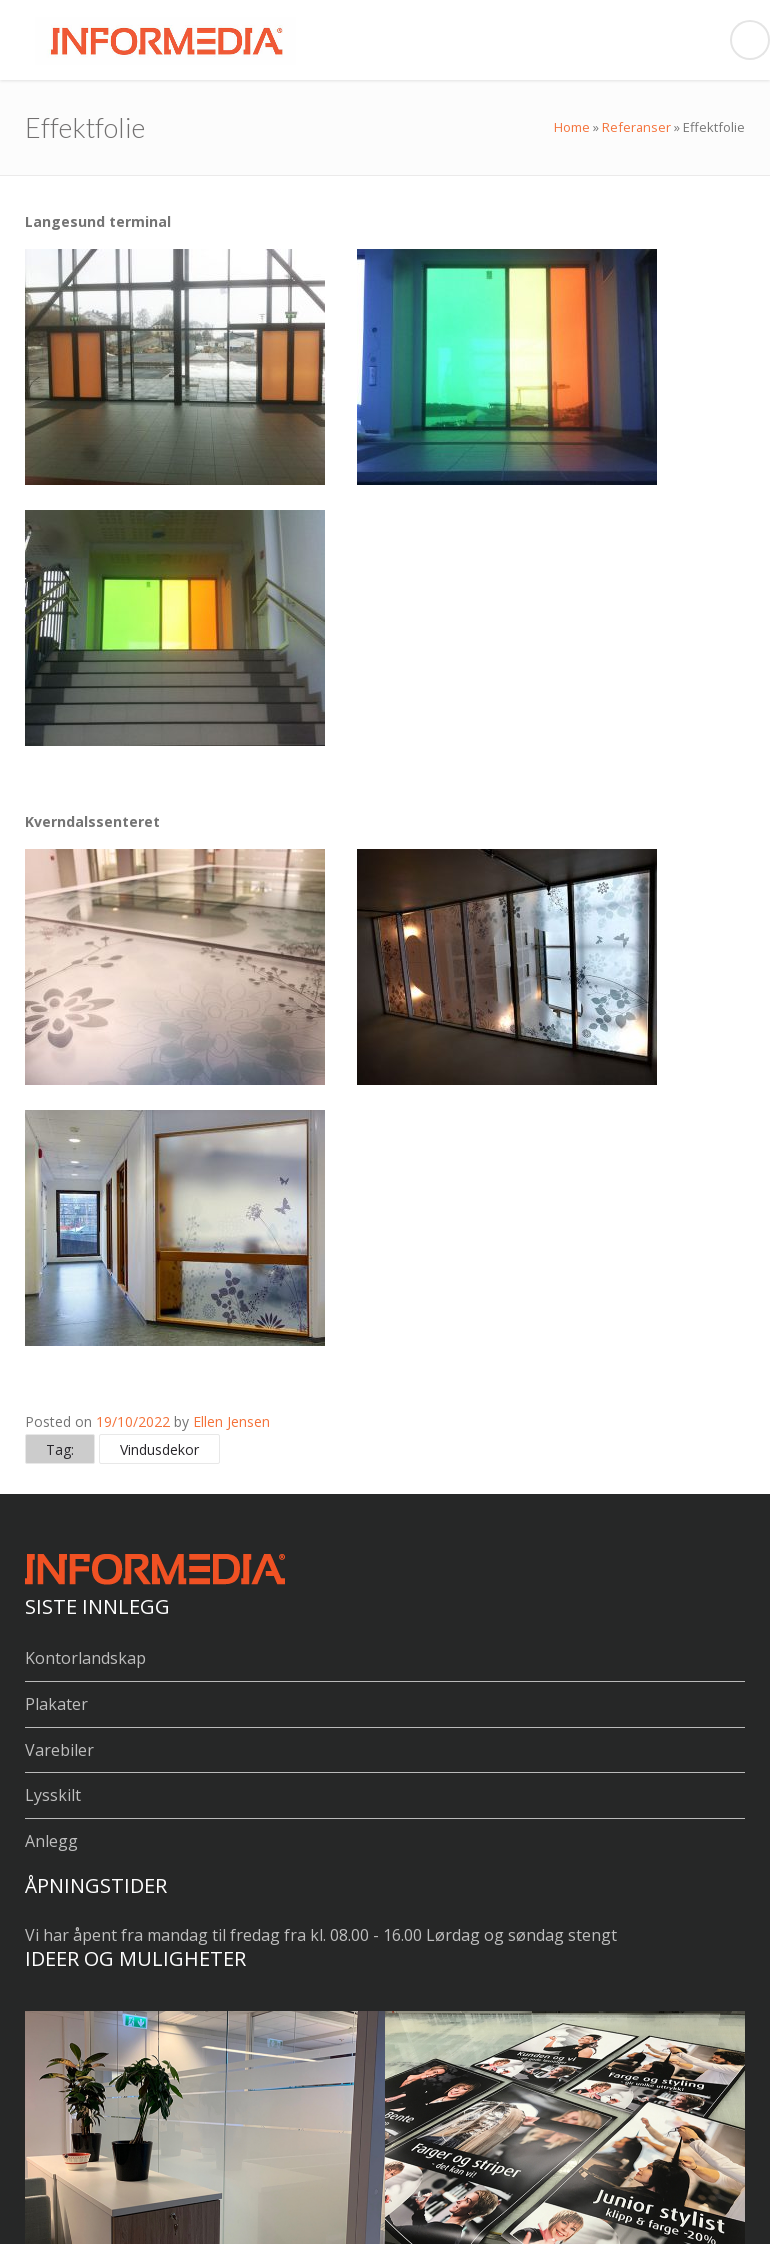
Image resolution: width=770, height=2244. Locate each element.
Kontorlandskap (85, 1658)
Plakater (56, 1704)
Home (572, 127)
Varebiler (59, 1750)
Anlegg (51, 1841)
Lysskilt (53, 1795)
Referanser (636, 127)
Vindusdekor (159, 1449)
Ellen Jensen (231, 1421)
